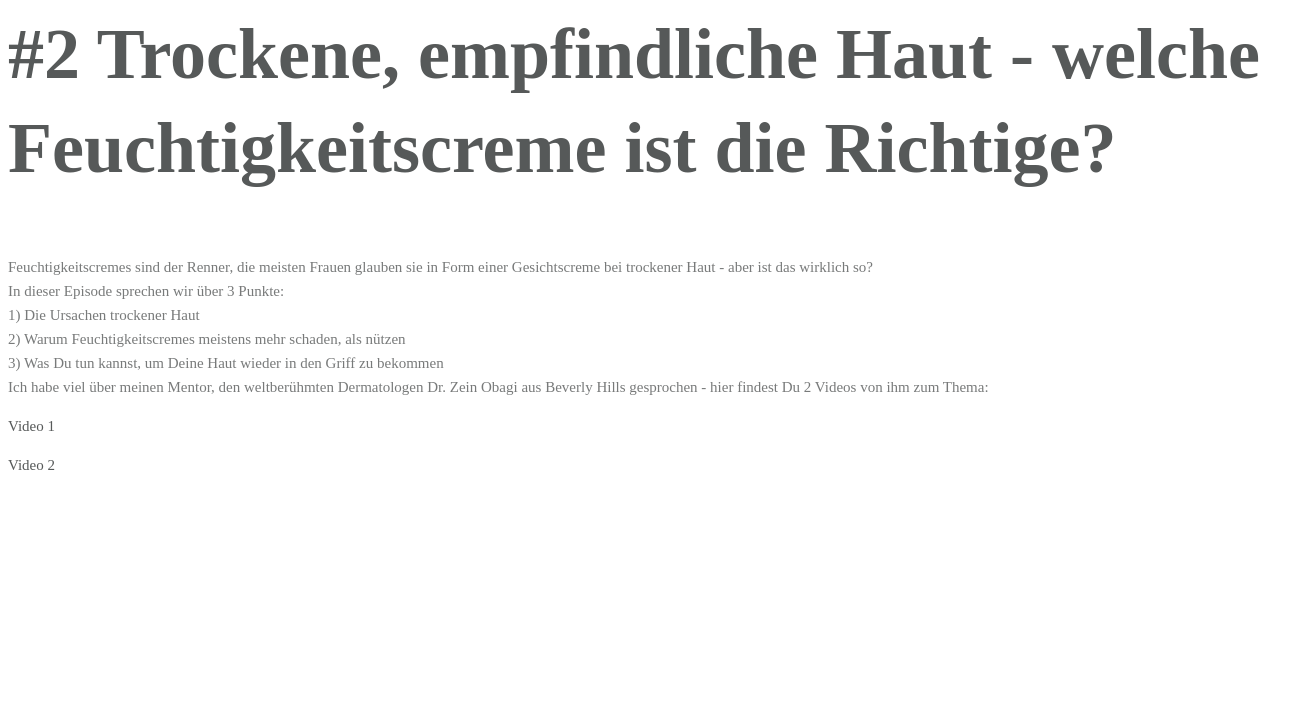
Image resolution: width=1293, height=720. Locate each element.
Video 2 (31, 465)
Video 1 (31, 426)
